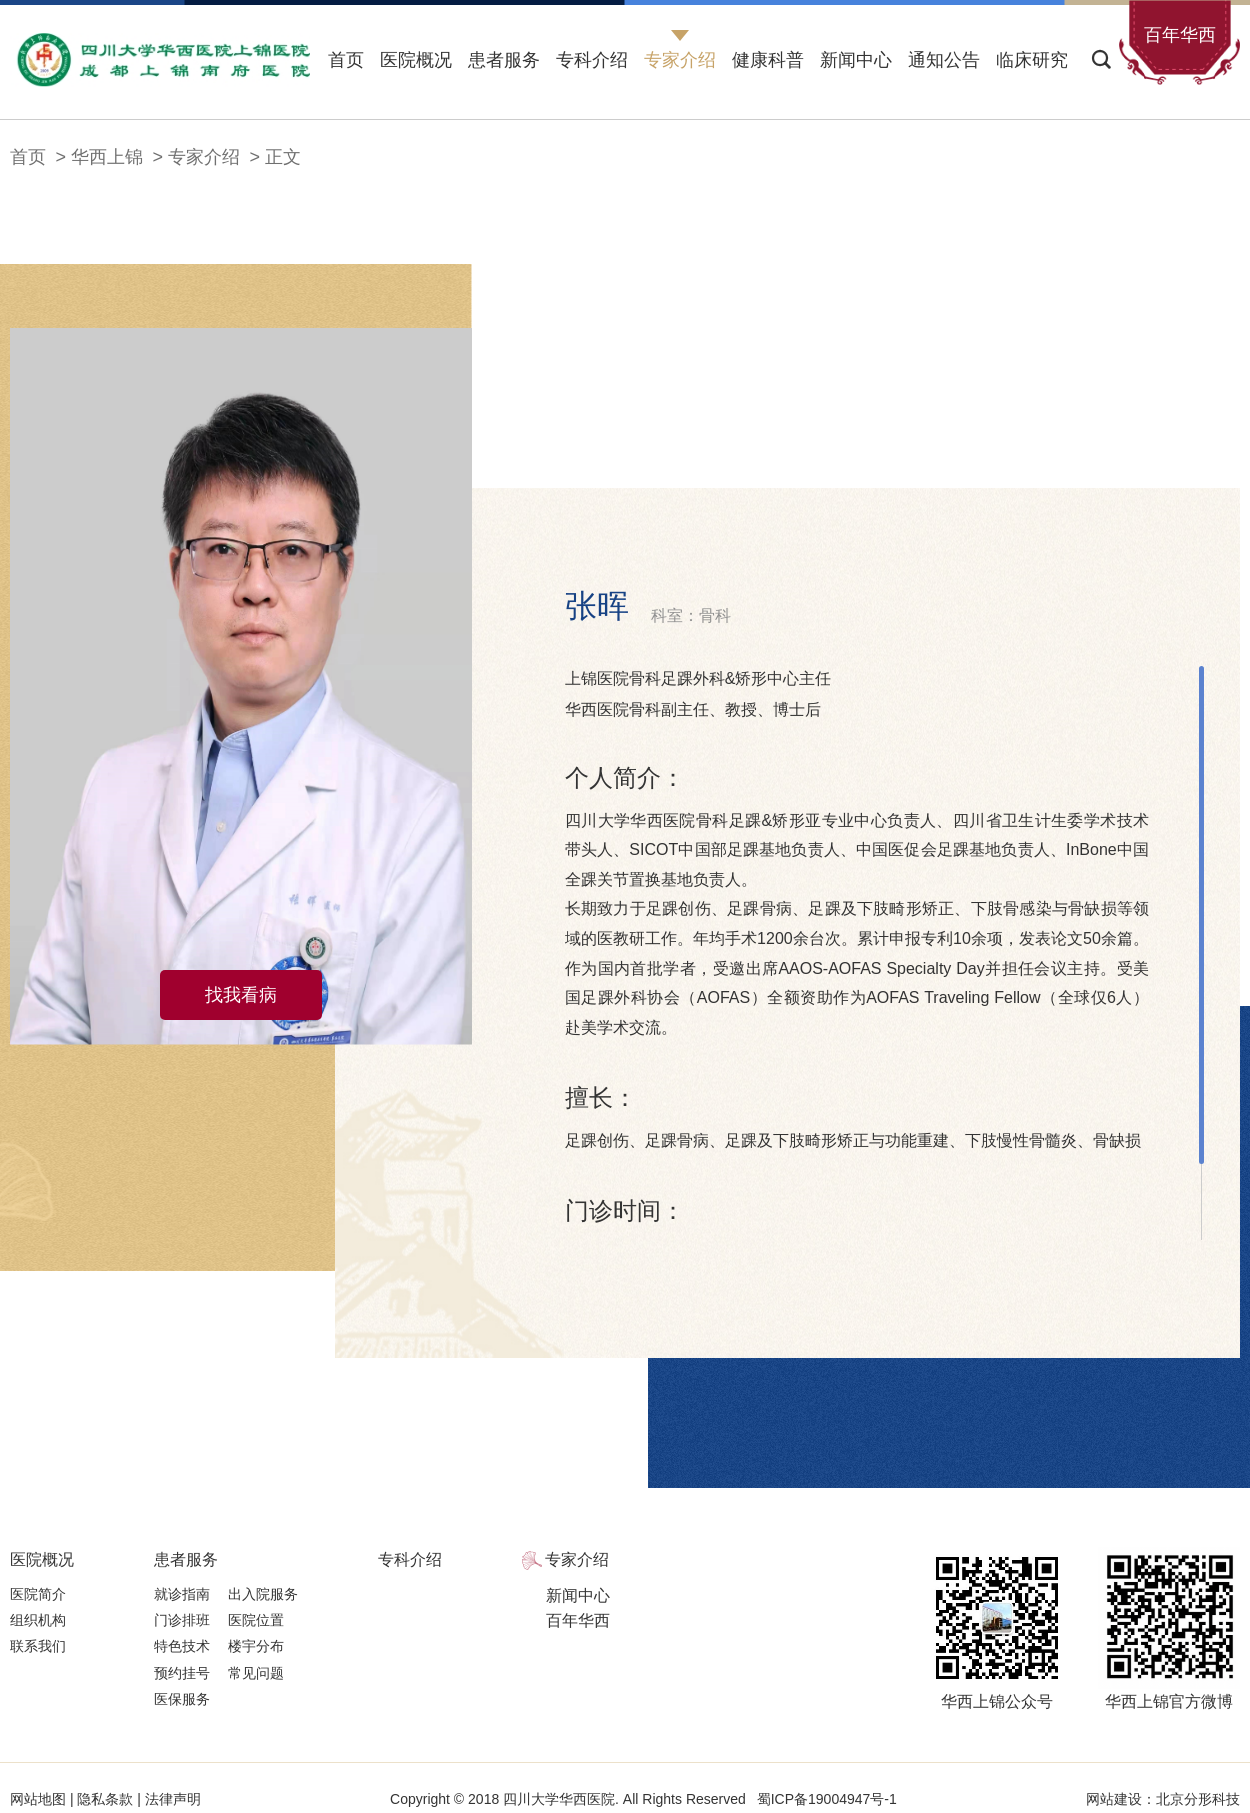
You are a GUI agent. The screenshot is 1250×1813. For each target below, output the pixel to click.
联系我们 (38, 1646)
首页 (346, 60)
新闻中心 (856, 60)
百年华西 (578, 1620)
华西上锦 (107, 157)
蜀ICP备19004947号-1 (827, 1799)
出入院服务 (263, 1594)
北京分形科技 (1198, 1799)
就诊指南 (182, 1594)
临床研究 (1032, 60)
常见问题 (256, 1673)
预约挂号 (182, 1673)
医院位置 (256, 1620)
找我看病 (241, 995)
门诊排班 (182, 1620)
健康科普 (768, 60)
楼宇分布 (256, 1646)
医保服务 (182, 1699)
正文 (283, 157)
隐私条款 (106, 1799)
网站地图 (40, 1799)
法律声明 (171, 1799)
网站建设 (1114, 1799)
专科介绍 (592, 60)
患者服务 (504, 60)
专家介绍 (680, 60)
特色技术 (182, 1646)
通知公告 (944, 60)
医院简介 (38, 1594)
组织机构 (38, 1620)
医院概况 (416, 60)
